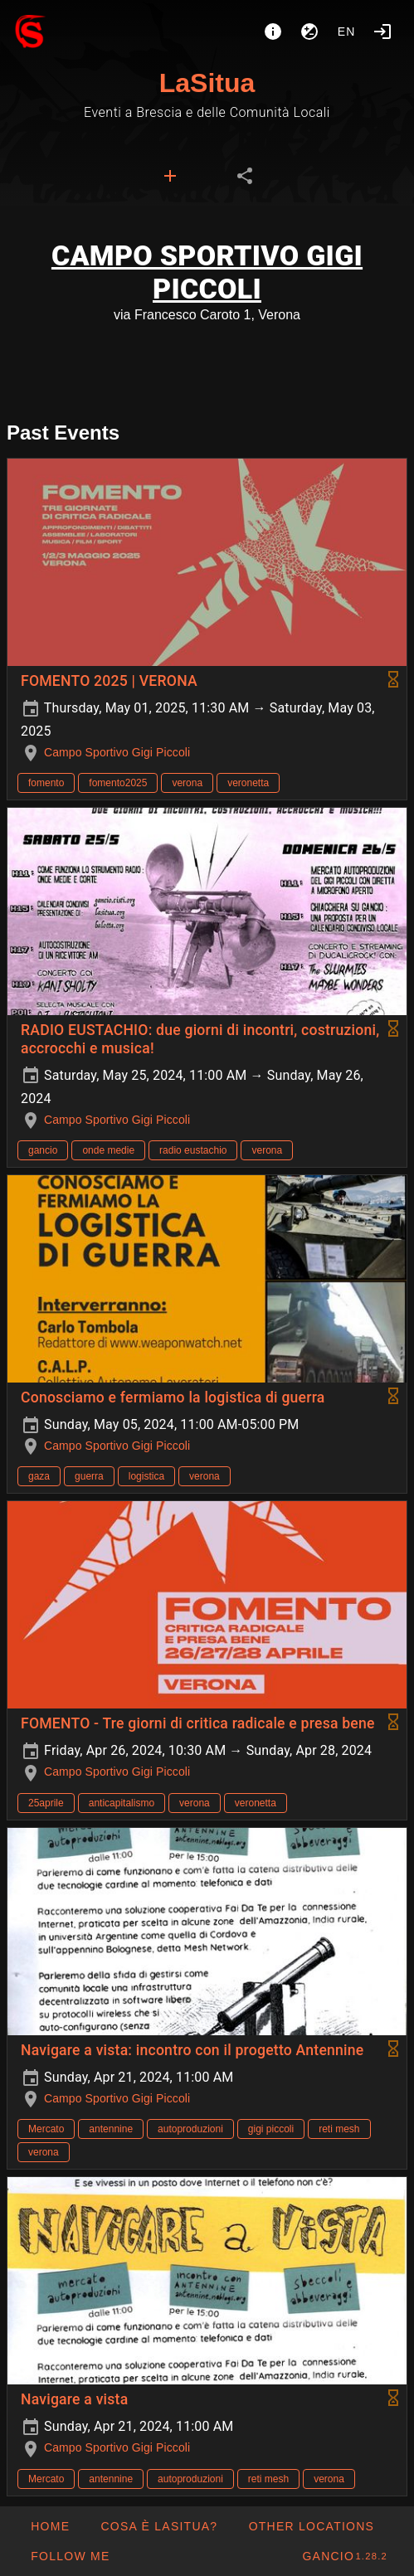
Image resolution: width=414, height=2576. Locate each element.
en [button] (347, 31)
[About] (273, 31)
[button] (310, 2526)
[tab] (170, 176)
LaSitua (207, 83)
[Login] (382, 31)
